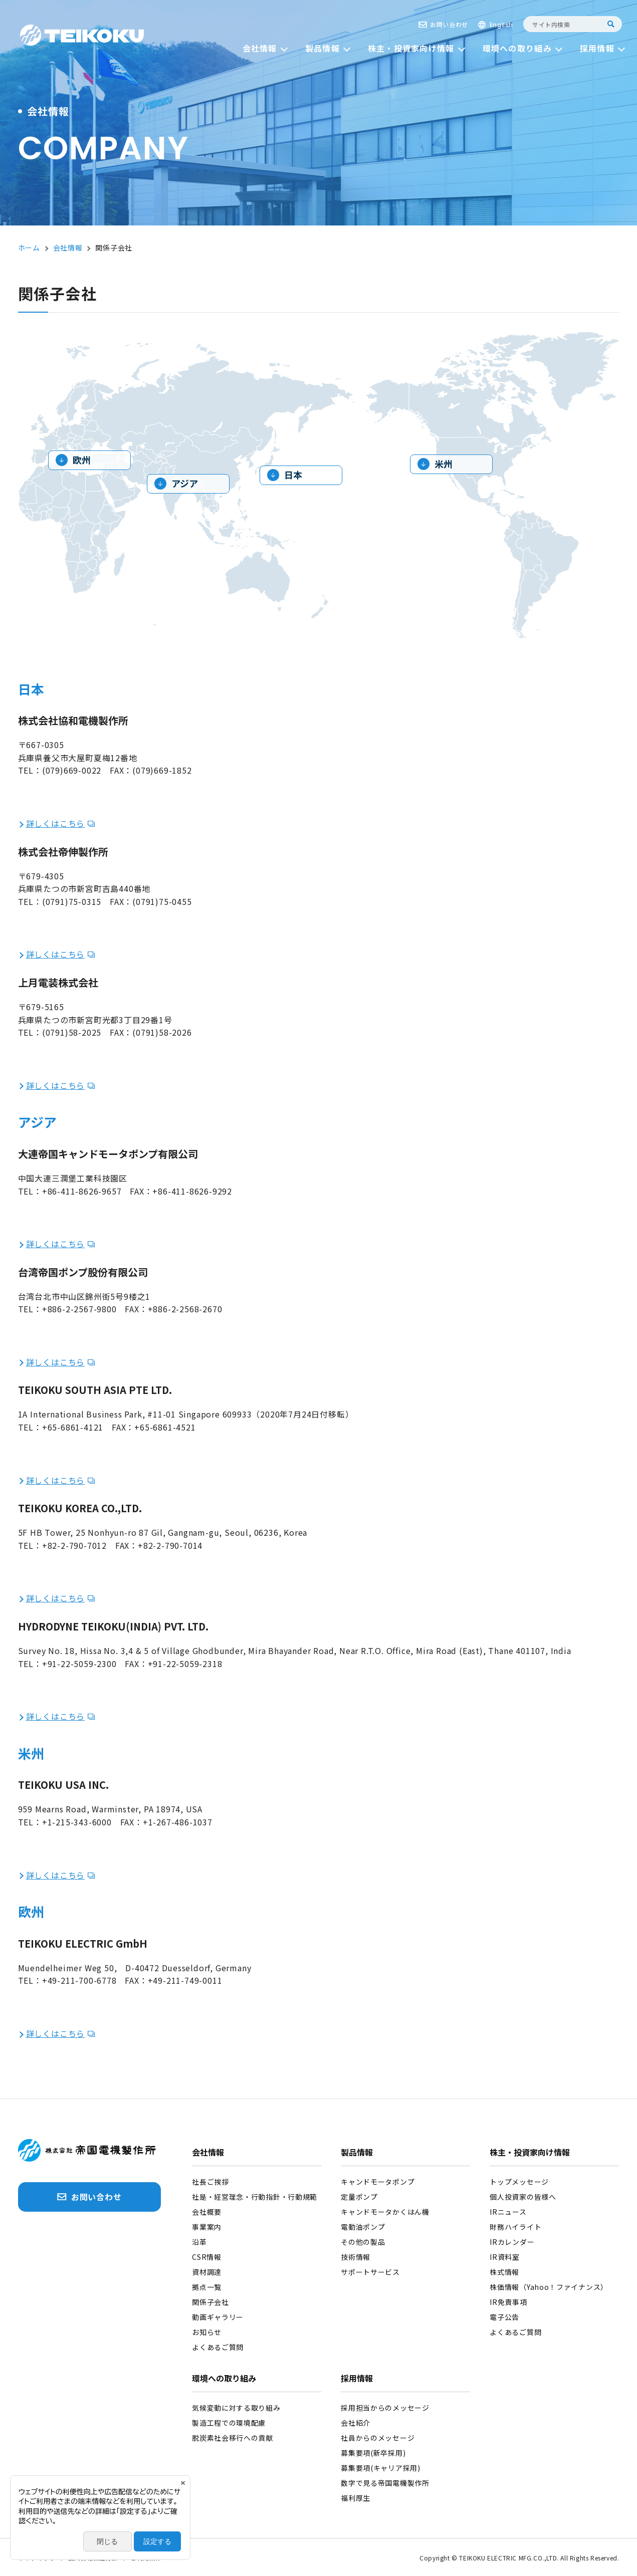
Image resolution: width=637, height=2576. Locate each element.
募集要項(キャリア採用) (380, 2468)
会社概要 (207, 2212)
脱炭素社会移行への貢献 (232, 2438)
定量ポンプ (359, 2197)
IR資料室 (505, 2257)
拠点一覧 (207, 2287)
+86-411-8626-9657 (82, 1191)
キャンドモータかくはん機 (385, 2212)
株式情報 (504, 2272)
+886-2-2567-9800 (79, 1309)
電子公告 (504, 2317)
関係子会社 (210, 2302)
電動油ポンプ (363, 2227)
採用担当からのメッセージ (385, 2408)
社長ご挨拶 (210, 2182)
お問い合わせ (449, 24)
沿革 (199, 2242)
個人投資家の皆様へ (523, 2197)
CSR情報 (207, 2257)
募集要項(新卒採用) (373, 2453)
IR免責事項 (508, 2302)
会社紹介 (355, 2423)
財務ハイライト (515, 2227)
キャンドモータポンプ (377, 2182)
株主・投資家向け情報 (530, 2153)
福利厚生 (355, 2498)
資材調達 (207, 2272)
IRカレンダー (512, 2242)
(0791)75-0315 (71, 901)
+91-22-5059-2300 (79, 1664)
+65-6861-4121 (72, 1427)
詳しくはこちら (55, 823)
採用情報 (357, 2379)
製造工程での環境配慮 (229, 2423)
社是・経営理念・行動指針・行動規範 (254, 2197)
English (501, 25)
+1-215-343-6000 (77, 1822)
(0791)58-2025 (71, 1032)
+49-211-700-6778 (79, 1980)
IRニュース (508, 2212)
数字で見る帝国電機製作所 (385, 2483)
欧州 (82, 459)
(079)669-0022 (71, 770)
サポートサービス (370, 2272)
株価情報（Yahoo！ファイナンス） (549, 2287)
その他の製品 (363, 2242)
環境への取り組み (224, 2379)
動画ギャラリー (218, 2317)
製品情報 (357, 2153)
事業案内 (207, 2227)
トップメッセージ (519, 2182)
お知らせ (207, 2332)
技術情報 (355, 2257)
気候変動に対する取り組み (236, 2408)
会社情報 (208, 2153)
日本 (293, 474)
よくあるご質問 (218, 2347)
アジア (184, 483)
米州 (444, 463)
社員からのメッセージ (377, 2438)
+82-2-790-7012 (74, 1545)
